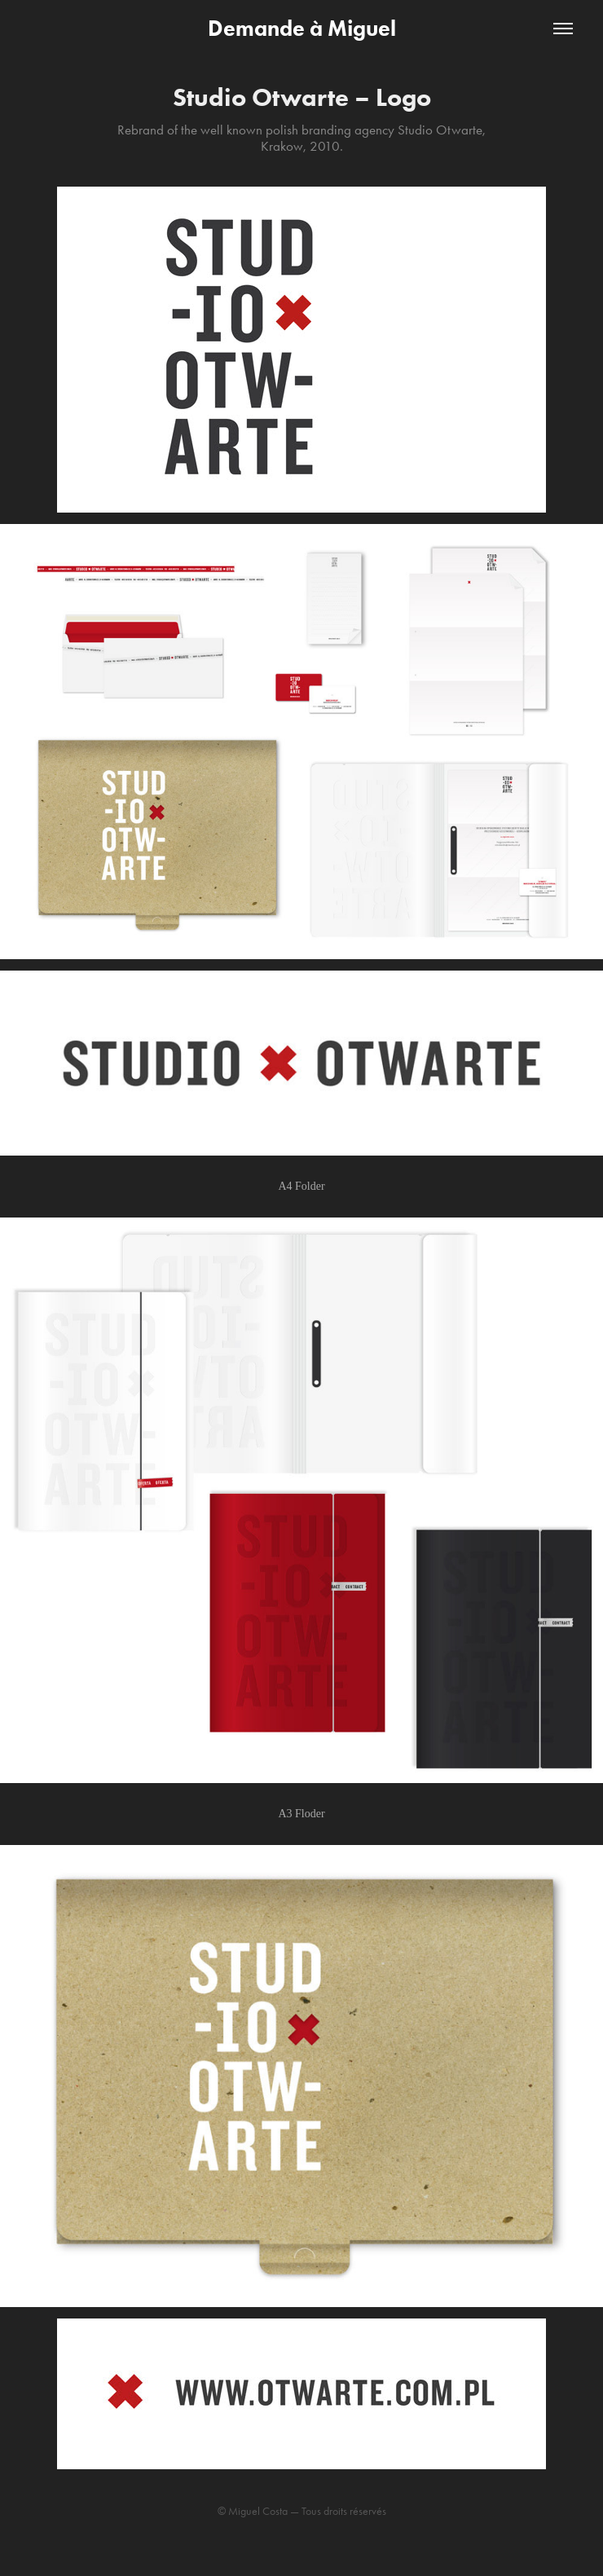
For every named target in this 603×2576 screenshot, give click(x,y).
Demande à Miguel (302, 28)
